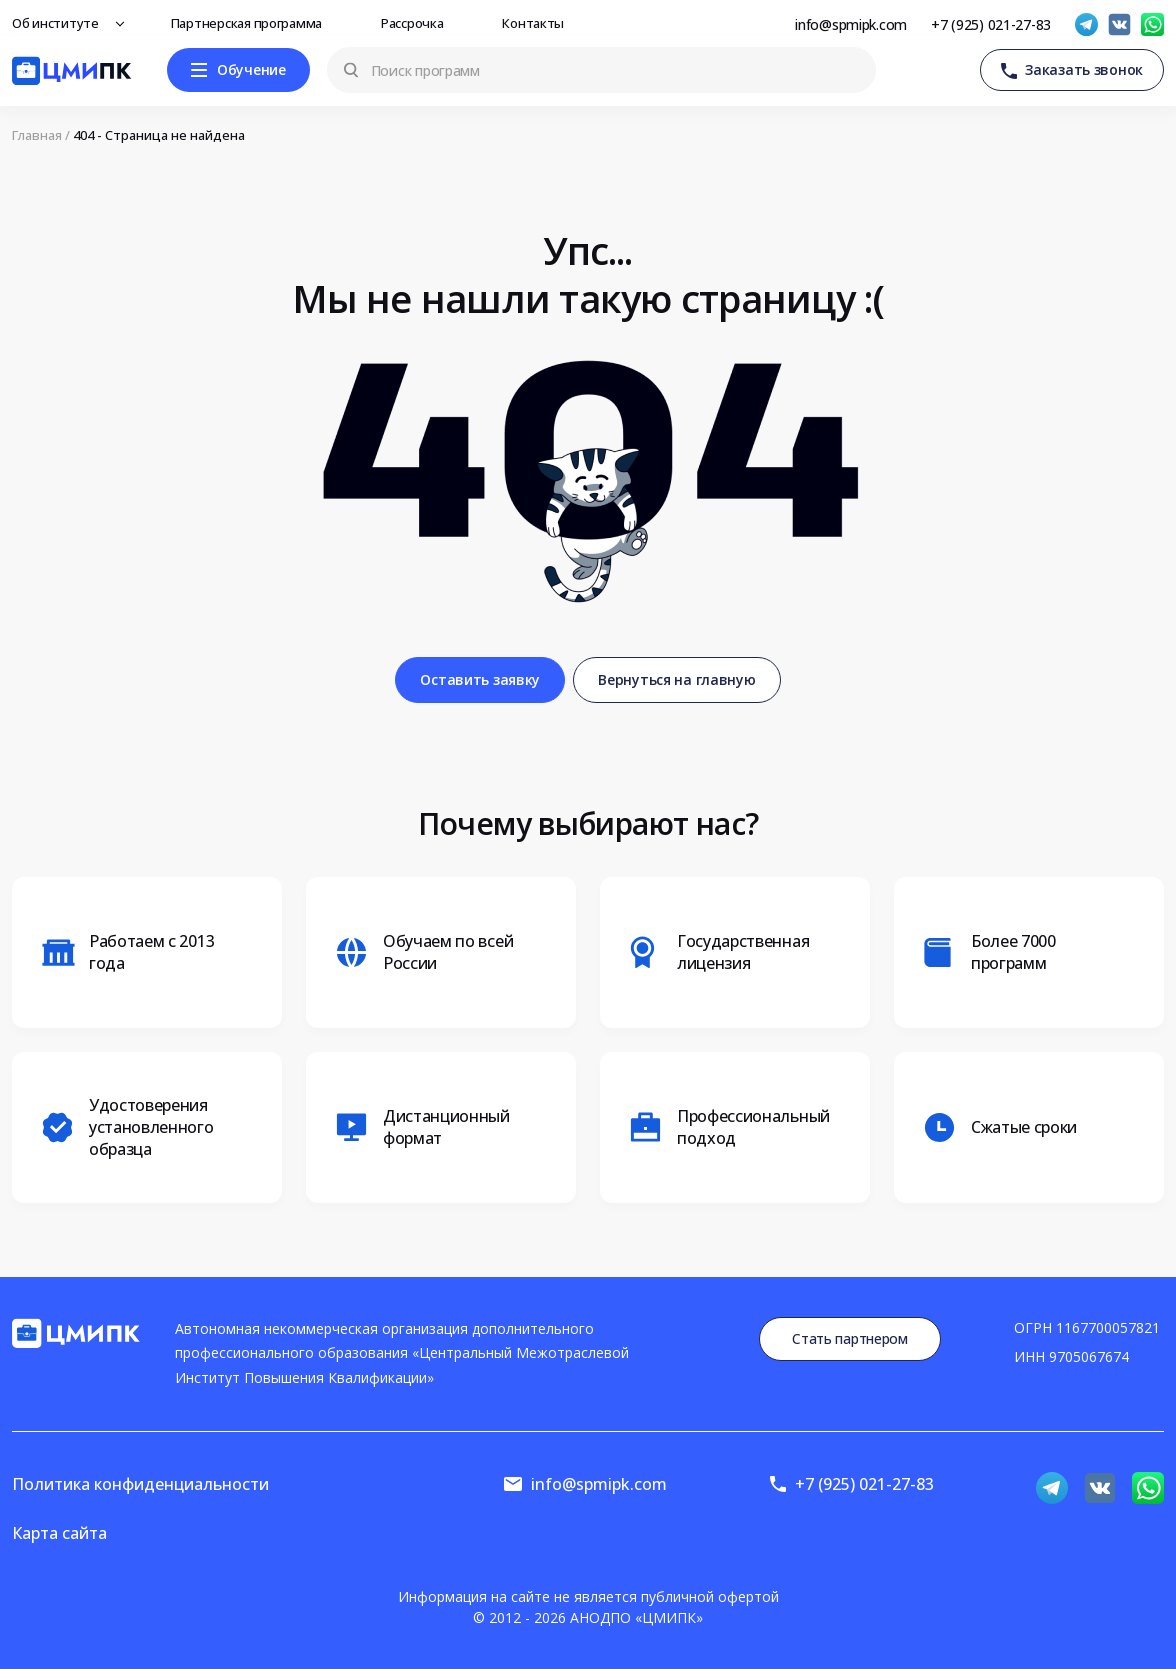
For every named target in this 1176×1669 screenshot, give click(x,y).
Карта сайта (59, 1533)
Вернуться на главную (676, 679)
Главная (37, 135)
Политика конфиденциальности (140, 1484)
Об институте (61, 23)
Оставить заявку (480, 679)
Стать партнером (850, 1338)
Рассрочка (417, 23)
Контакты (538, 23)
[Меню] (238, 70)
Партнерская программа (252, 23)
